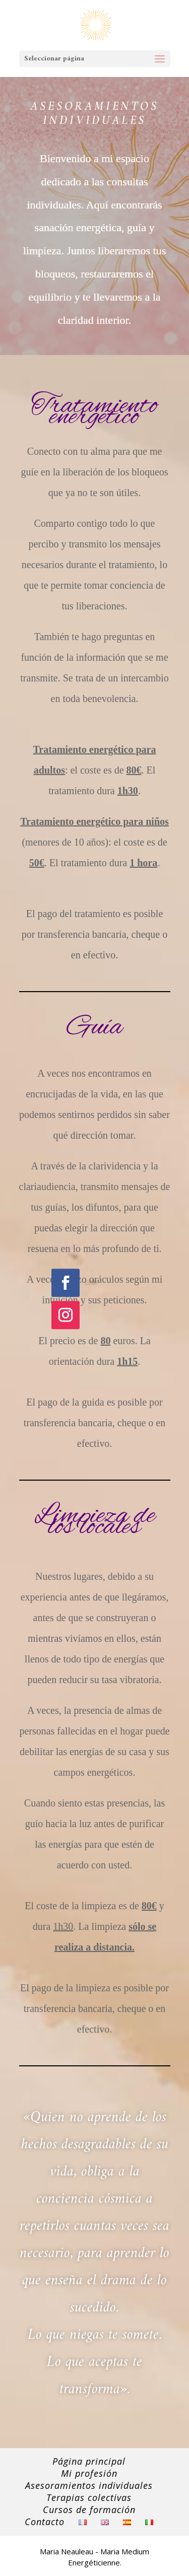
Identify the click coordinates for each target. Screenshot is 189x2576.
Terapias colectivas (89, 2497)
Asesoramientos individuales (89, 2485)
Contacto (45, 2522)
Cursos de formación (89, 2509)
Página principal (88, 2461)
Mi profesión (89, 2473)
